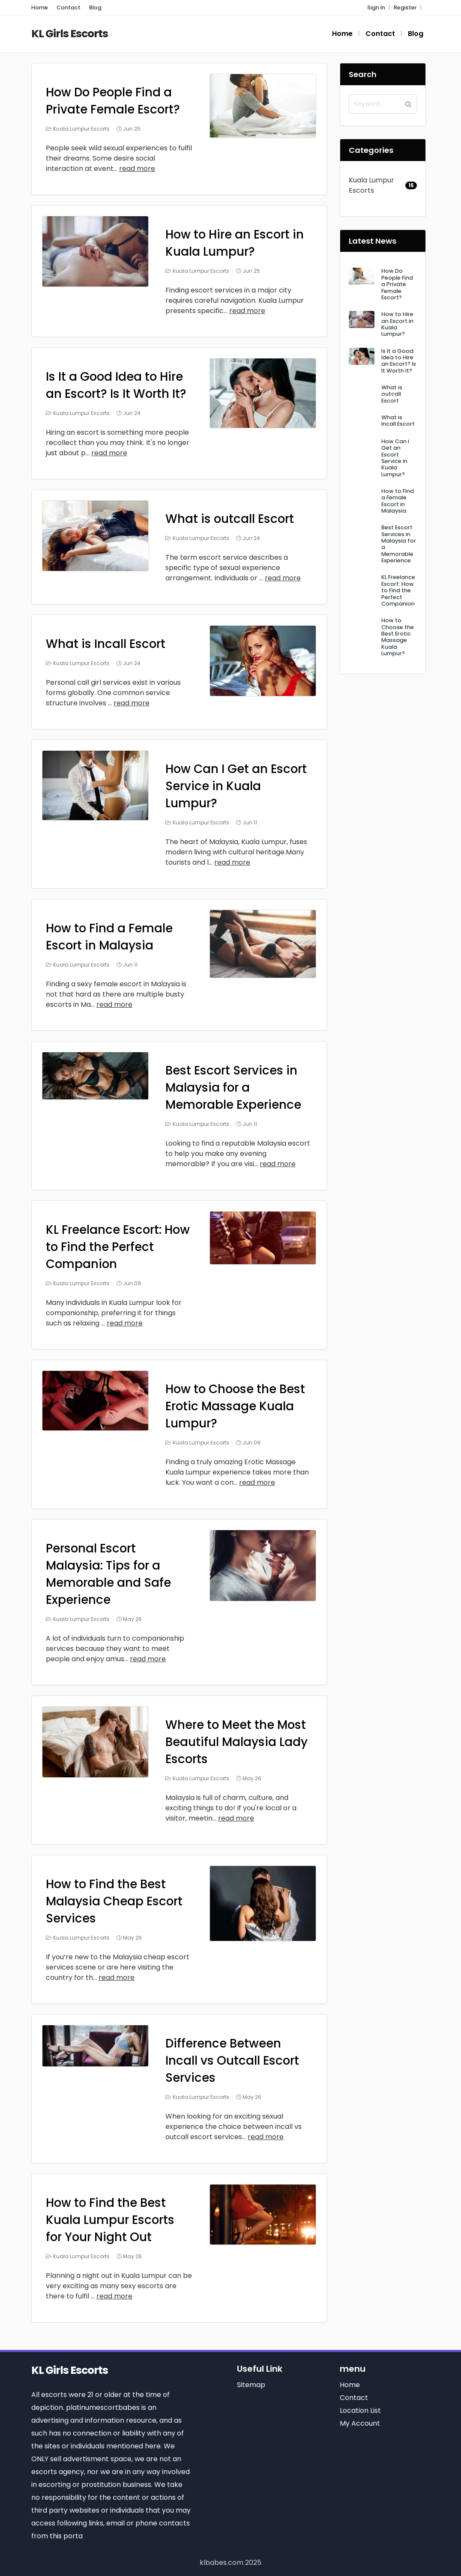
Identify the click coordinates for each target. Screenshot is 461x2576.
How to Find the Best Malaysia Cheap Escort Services (115, 1901)
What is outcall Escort (230, 518)
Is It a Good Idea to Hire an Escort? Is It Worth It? (117, 385)
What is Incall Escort (106, 644)
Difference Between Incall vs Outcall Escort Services (232, 2060)
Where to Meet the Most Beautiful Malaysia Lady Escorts (236, 1741)
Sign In (376, 7)
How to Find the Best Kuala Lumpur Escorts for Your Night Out (111, 2219)
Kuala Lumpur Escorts (81, 128)
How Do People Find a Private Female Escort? (114, 101)
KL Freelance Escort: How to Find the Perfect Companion (119, 1246)
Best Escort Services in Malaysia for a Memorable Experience (234, 1087)
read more (137, 168)
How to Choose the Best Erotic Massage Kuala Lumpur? (236, 1406)
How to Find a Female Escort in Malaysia (110, 937)
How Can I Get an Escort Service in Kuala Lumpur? (237, 786)
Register (405, 7)
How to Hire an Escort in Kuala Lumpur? (235, 243)
